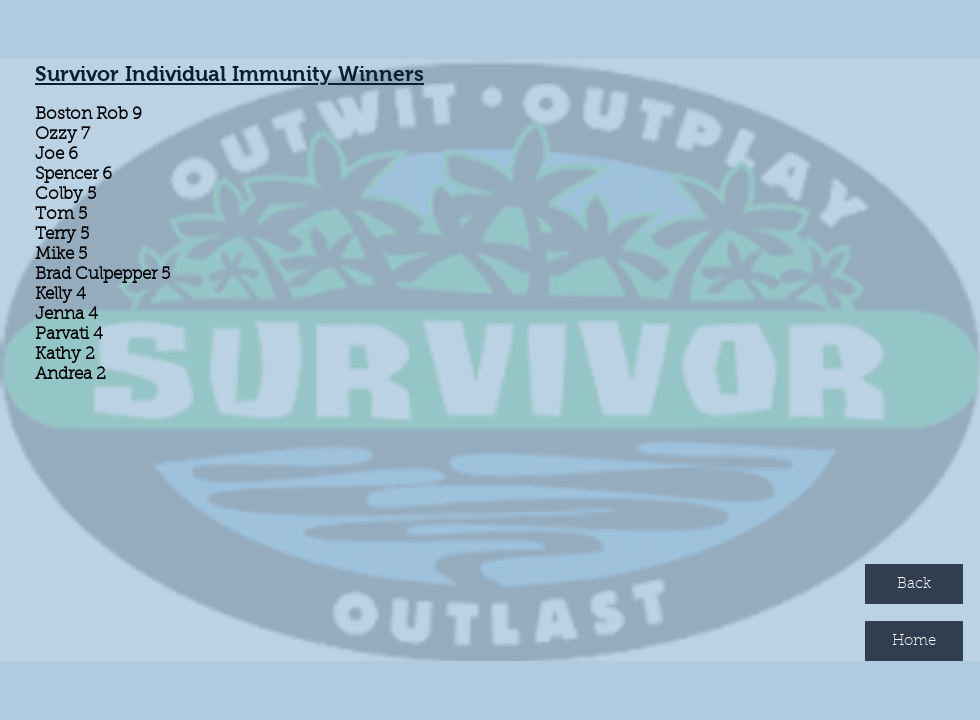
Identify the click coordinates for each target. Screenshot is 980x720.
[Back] (914, 584)
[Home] (914, 641)
